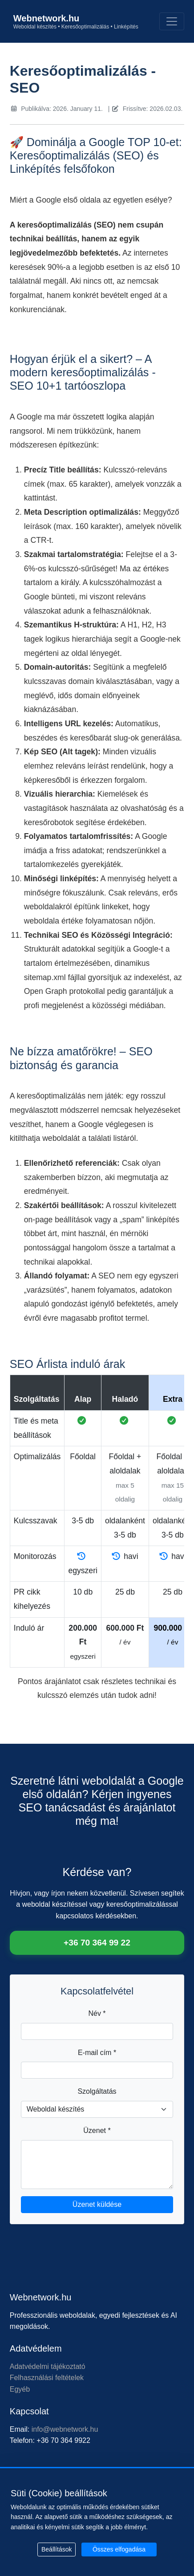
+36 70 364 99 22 (97, 1942)
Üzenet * (96, 2130)
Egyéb (20, 2389)
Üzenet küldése (97, 2204)
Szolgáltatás (96, 2091)
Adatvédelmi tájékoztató (47, 2366)
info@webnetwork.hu (65, 2429)
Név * (96, 2013)
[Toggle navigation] (171, 21)
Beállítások (56, 2549)
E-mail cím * (97, 2052)
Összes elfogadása (119, 2549)
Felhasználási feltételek (47, 2377)
